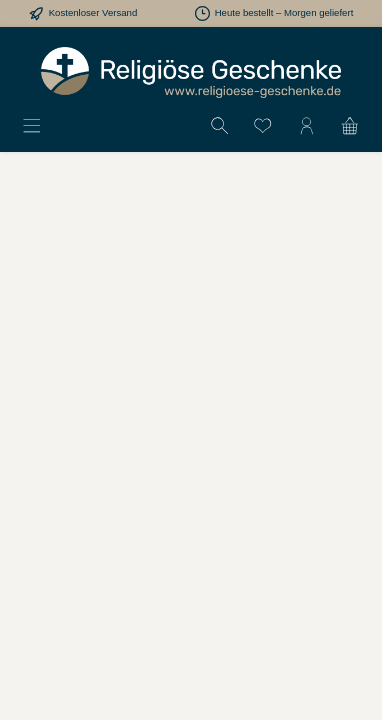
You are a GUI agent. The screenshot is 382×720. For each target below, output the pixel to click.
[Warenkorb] (350, 125)
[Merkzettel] (263, 125)
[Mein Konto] (307, 125)
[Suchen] (220, 125)
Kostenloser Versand (93, 12)
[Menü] (32, 125)
